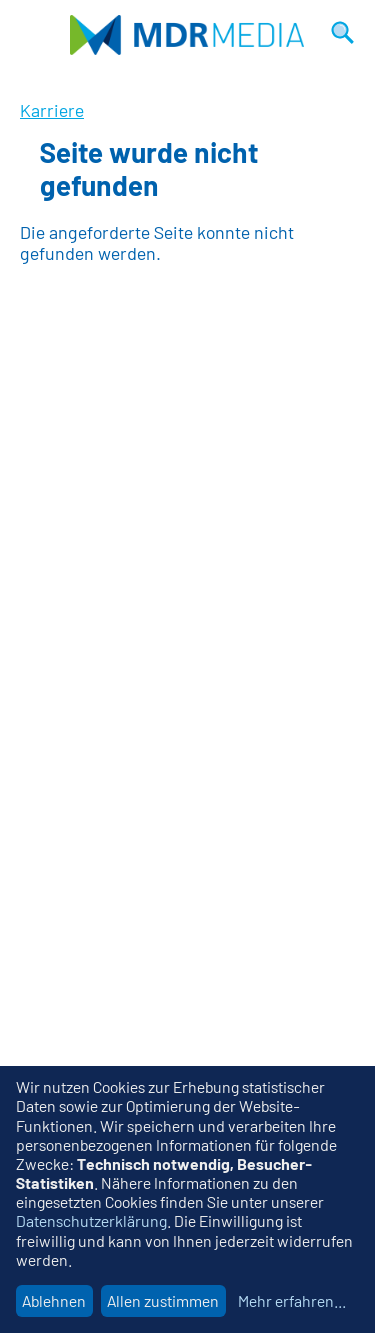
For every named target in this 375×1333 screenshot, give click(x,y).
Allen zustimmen (163, 1300)
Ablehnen (54, 1300)
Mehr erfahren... (292, 1300)
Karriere (52, 110)
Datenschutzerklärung (91, 1220)
